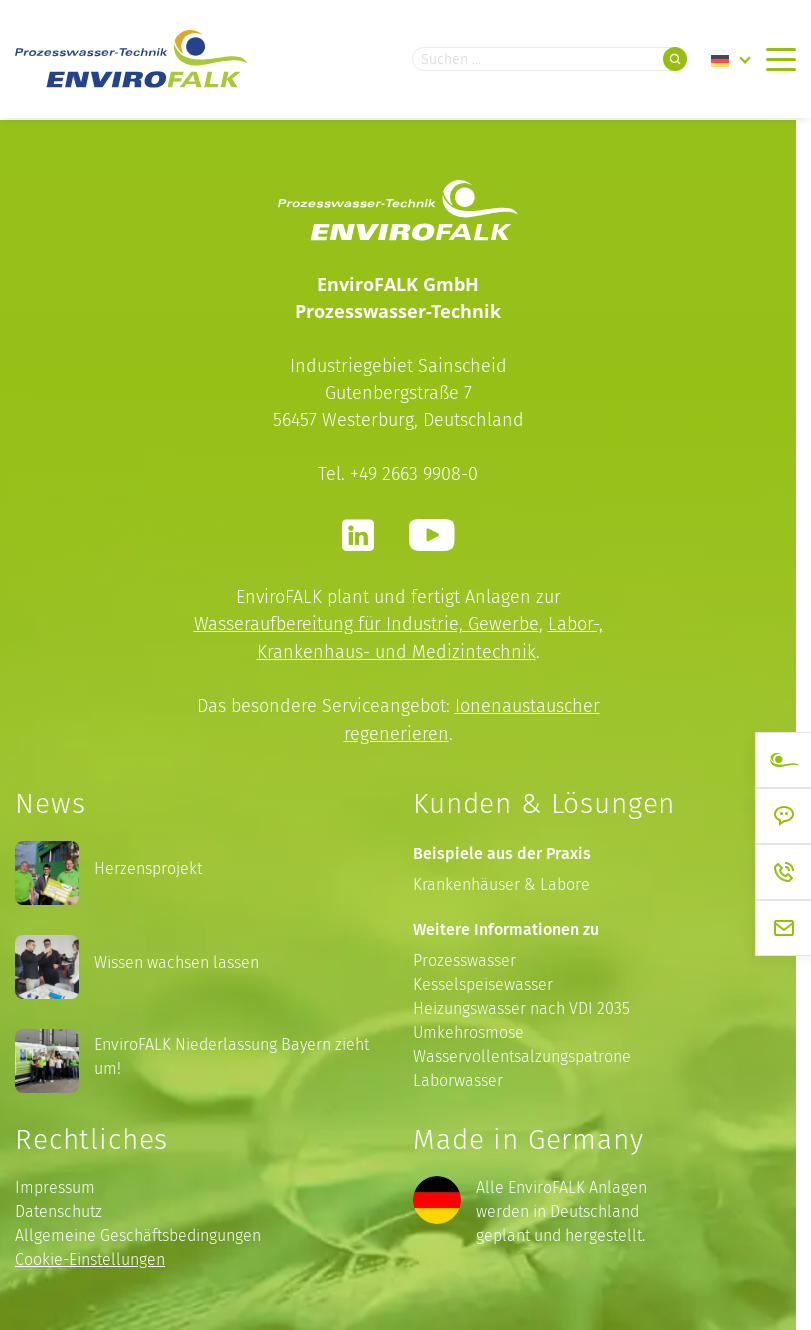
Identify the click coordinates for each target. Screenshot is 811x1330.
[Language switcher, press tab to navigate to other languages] (731, 60)
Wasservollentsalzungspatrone (522, 1053)
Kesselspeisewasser (483, 981)
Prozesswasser (464, 957)
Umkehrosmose (468, 1029)
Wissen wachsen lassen (176, 960)
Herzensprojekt (148, 866)
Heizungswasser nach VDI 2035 (521, 1005)
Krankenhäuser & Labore (501, 881)
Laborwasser (458, 1077)
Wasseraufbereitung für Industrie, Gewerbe (366, 623)
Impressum (55, 1185)
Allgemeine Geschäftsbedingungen (138, 1233)
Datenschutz (58, 1209)
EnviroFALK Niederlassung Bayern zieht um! (231, 1054)
